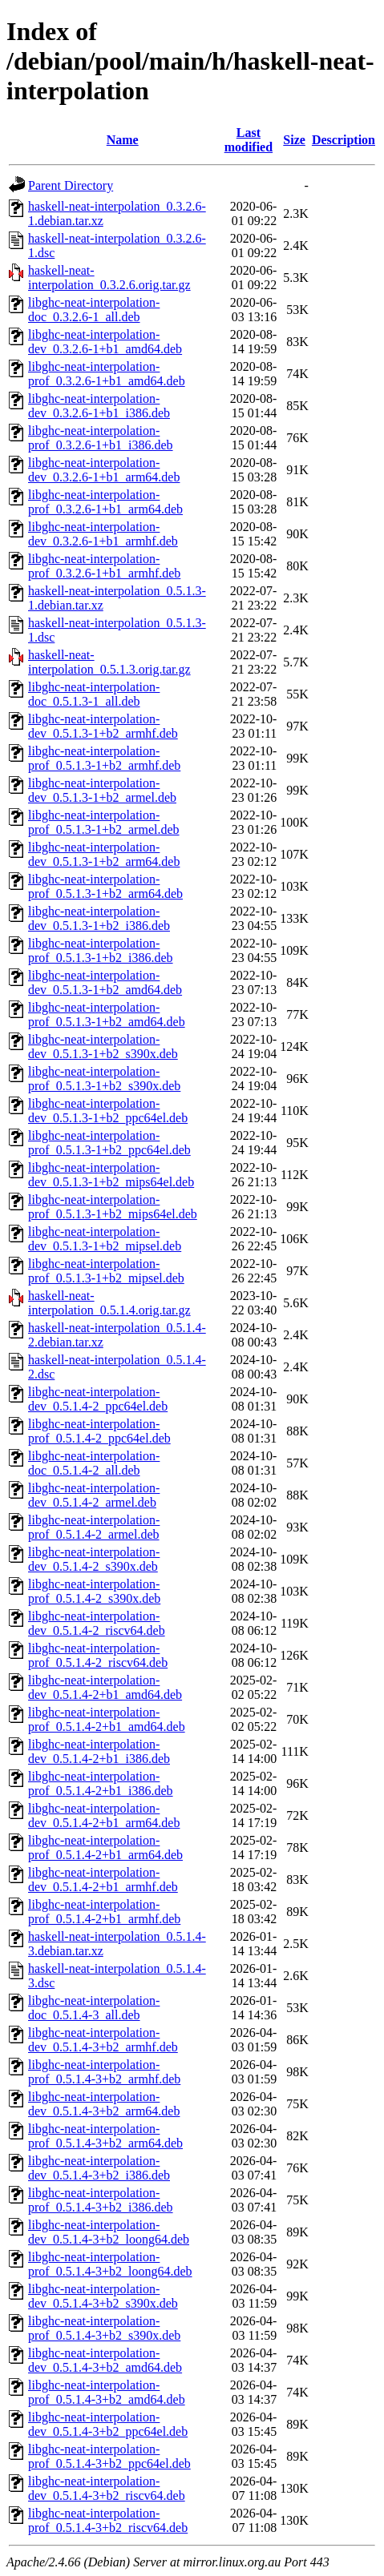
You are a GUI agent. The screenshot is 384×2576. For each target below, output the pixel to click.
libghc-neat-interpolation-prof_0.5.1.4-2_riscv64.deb (98, 1655)
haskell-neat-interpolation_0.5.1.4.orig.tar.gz (109, 1303)
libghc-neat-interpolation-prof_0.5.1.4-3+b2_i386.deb (100, 2200)
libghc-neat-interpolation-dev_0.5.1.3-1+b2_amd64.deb (105, 982)
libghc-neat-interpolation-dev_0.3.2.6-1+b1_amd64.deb (105, 342)
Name (123, 140)
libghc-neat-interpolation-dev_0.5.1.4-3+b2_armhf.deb (103, 2040)
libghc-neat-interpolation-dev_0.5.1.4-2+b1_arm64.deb (104, 1815)
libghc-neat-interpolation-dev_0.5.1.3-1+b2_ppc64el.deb (108, 1111)
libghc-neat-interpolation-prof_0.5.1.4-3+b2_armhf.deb (104, 2072)
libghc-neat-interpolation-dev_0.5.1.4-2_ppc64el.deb (98, 1399)
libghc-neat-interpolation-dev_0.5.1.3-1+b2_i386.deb (99, 918)
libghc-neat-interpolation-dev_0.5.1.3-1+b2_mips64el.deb (111, 1175)
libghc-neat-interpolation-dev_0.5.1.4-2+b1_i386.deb (99, 1751)
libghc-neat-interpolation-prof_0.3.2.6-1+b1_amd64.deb (106, 374)
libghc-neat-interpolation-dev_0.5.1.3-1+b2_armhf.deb (103, 726)
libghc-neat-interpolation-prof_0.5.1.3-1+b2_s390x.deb (104, 1079)
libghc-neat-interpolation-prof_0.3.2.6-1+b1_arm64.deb (105, 502)
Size (294, 140)
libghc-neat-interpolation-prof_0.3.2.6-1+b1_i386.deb (100, 438)
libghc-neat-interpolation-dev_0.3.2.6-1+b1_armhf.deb (103, 534)
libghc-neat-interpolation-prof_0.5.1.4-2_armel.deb (94, 1527)
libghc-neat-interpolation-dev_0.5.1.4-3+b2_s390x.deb (103, 2296)
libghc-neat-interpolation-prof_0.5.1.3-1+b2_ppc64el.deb (109, 1143)
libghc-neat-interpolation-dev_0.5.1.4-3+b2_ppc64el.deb (108, 2424)
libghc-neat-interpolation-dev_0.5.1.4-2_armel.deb (94, 1495)
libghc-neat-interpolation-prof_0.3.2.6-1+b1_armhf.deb (104, 566)
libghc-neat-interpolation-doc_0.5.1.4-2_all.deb (94, 1463)
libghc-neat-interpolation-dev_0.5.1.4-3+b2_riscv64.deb (106, 2488)
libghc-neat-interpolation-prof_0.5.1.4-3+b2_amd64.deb (106, 2392)
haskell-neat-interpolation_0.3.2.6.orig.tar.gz (109, 278)
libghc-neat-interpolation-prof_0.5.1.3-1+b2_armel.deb (104, 822)
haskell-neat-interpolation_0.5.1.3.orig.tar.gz (109, 662)
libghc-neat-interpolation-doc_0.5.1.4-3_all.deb (94, 2008)
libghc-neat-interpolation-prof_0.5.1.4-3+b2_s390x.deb (104, 2328)
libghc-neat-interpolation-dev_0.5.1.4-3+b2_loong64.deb (108, 2232)
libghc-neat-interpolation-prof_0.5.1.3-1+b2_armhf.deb (104, 758)
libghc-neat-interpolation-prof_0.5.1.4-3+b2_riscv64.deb (108, 2520)
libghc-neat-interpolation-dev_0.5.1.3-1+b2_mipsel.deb (104, 1239)
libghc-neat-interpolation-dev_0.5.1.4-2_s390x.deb (94, 1559)
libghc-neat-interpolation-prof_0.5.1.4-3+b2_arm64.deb (105, 2136)
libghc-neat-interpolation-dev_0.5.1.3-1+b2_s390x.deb (103, 1046)
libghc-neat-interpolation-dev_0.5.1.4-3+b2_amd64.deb (105, 2360)
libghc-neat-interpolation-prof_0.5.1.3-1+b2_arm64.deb (105, 886)
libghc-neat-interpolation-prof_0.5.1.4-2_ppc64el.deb (99, 1431)
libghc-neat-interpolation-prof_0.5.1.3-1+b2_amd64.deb (106, 1014)
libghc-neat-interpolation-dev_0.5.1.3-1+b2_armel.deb (102, 790)
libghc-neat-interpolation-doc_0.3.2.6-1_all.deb (94, 310)
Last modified (248, 140)
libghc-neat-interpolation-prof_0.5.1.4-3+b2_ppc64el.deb (109, 2456)
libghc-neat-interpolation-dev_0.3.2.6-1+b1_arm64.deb (104, 470)
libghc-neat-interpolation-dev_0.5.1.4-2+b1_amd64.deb (105, 1687)
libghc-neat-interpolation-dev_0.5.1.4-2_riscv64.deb (96, 1623)
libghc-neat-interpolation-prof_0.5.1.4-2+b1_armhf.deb (104, 1912)
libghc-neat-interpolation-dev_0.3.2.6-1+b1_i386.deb (99, 406)
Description (343, 140)
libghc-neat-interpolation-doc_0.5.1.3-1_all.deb (94, 694)
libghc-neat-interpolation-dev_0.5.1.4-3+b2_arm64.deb (104, 2104)
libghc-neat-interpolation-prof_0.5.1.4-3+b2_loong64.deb (110, 2264)
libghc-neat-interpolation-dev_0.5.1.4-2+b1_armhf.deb (103, 1880)
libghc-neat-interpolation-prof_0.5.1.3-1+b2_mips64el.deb (112, 1207)
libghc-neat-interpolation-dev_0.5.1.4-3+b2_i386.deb (99, 2168)
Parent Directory (70, 185)
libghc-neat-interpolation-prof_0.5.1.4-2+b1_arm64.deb (105, 1847)
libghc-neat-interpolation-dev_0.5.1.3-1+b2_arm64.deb (104, 854)
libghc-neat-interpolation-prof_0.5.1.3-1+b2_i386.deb (100, 950)
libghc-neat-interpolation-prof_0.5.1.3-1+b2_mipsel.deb (106, 1271)
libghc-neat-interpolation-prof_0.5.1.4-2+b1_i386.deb (100, 1783)
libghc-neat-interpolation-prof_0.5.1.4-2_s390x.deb (94, 1591)
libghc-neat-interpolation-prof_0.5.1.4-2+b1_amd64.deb (106, 1719)
